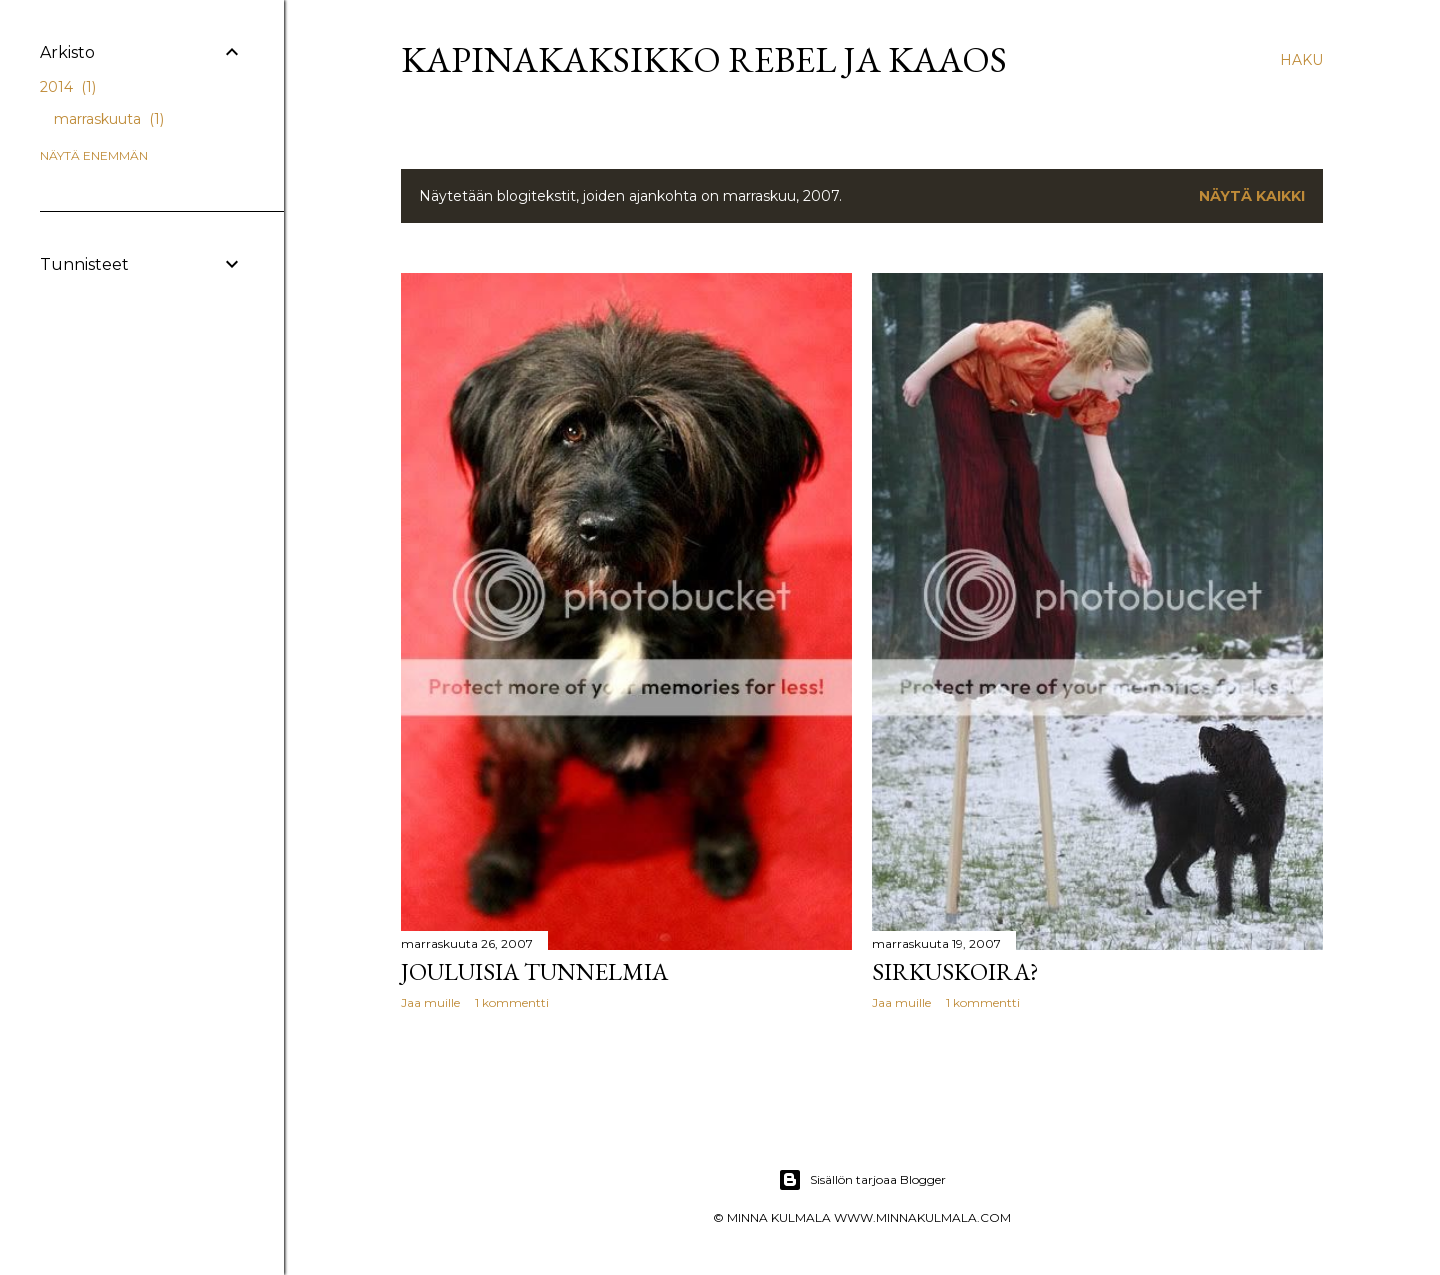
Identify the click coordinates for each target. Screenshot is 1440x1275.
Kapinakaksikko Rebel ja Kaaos (704, 59)
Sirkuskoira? (955, 971)
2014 (68, 87)
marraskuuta (109, 119)
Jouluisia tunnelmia (534, 971)
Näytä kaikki (1252, 196)
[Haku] (1301, 60)
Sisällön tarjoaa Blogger (862, 1180)
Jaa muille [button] (430, 1002)
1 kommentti (512, 1002)
